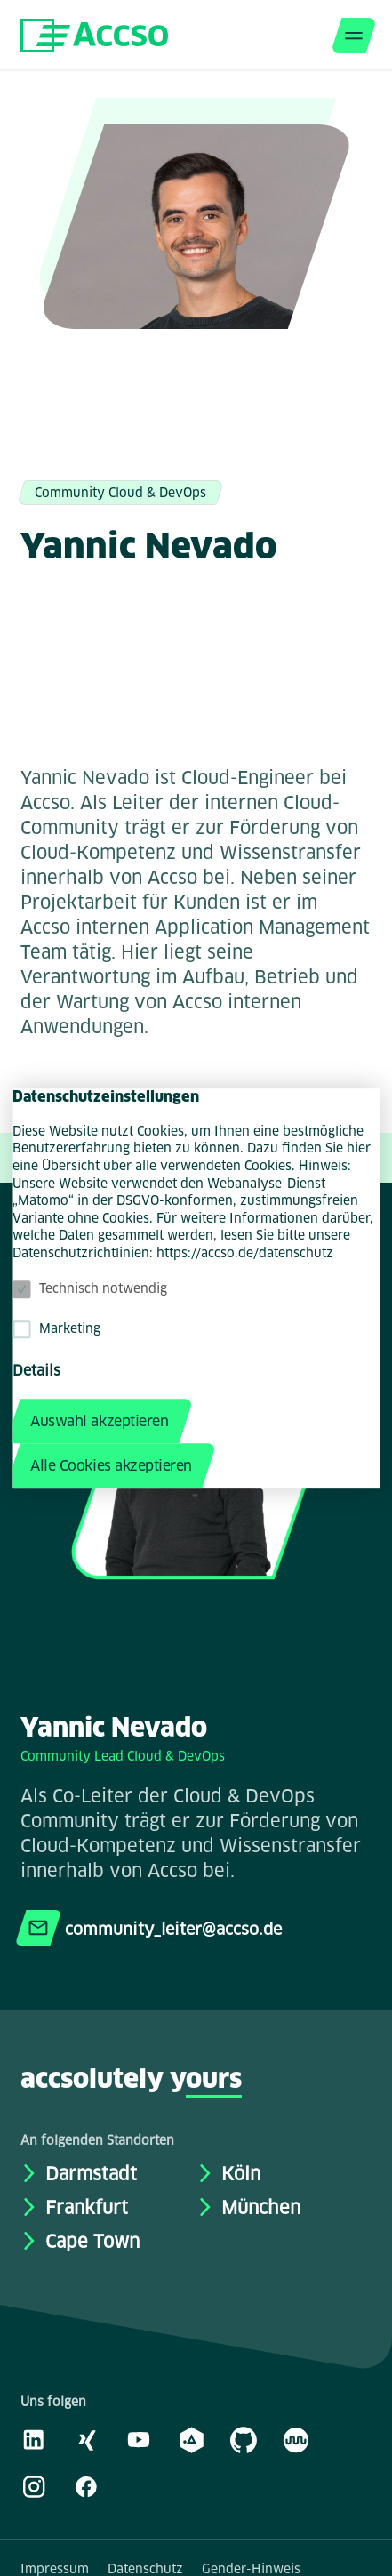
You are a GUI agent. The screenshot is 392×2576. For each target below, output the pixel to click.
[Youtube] (138, 2439)
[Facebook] (86, 2486)
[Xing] (86, 2439)
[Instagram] (33, 2486)
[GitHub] (243, 2439)
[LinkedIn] (33, 2439)
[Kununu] (296, 2439)
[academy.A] (191, 2439)
